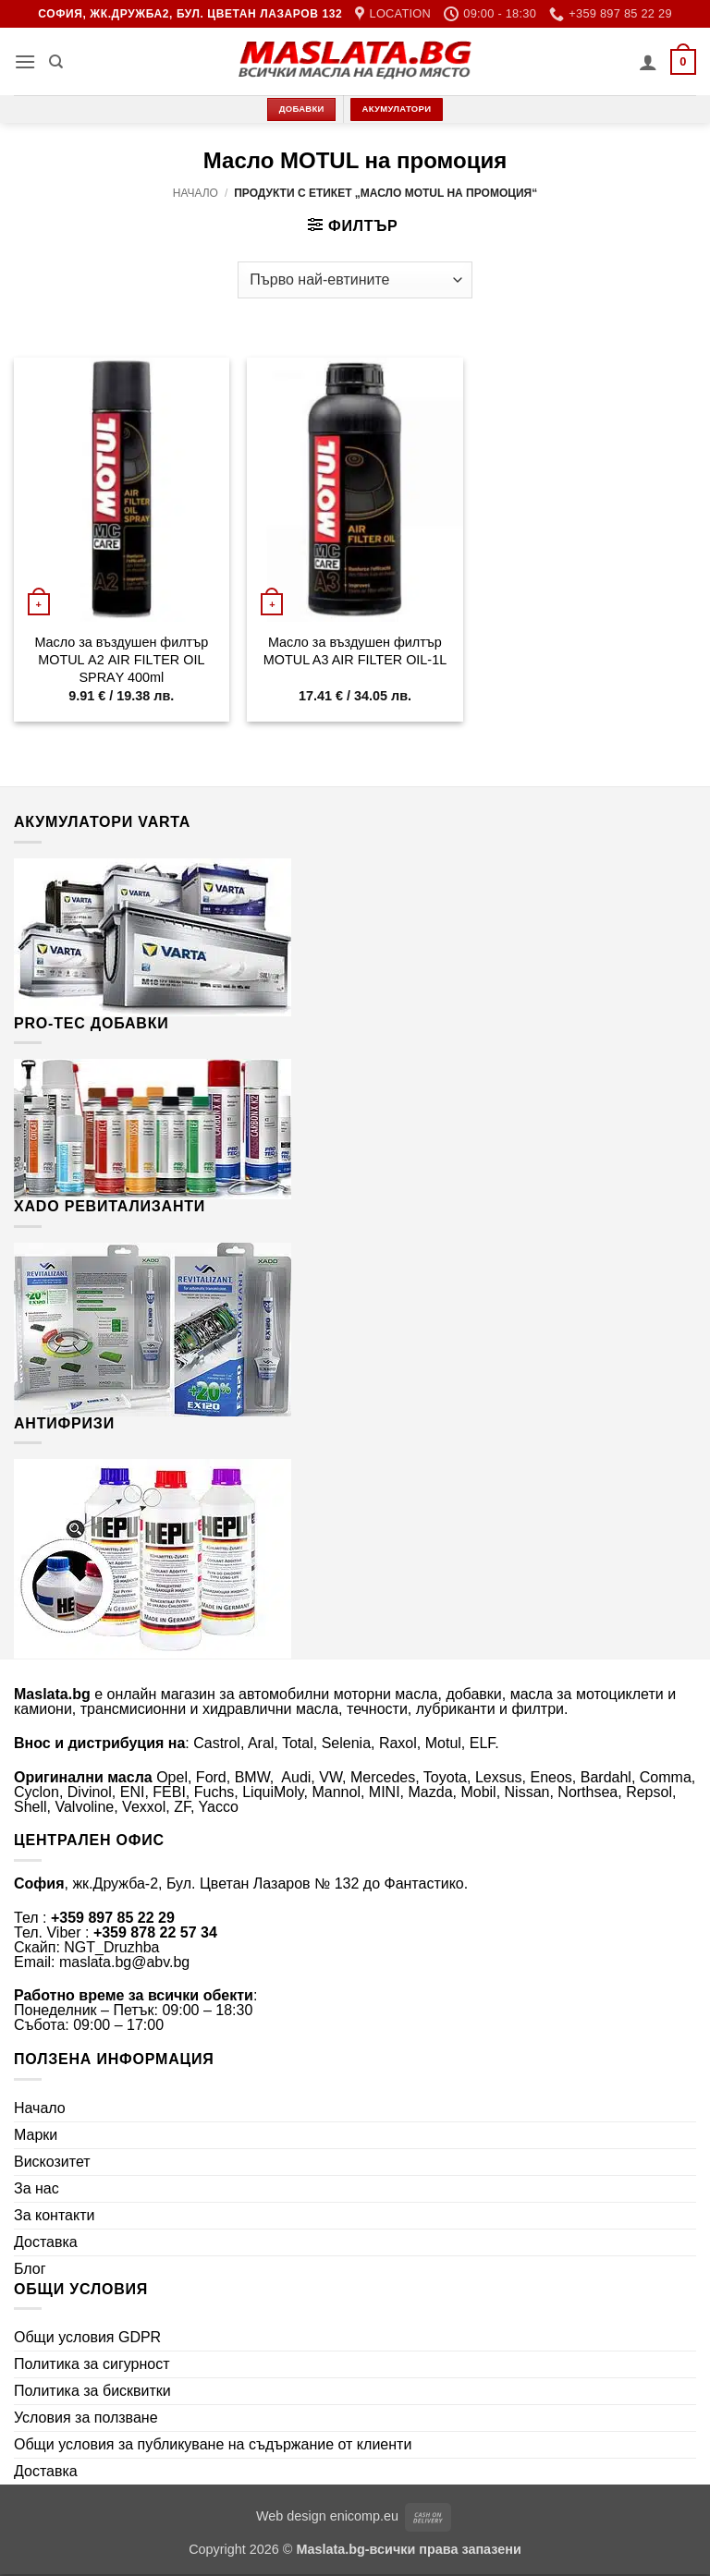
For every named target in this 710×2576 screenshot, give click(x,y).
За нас (36, 2188)
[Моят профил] (648, 62)
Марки (35, 2135)
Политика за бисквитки (92, 2391)
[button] (25, 61)
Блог (30, 2269)
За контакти (54, 2215)
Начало (195, 193)
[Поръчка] (354, 279)
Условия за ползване (86, 2417)
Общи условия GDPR (87, 2337)
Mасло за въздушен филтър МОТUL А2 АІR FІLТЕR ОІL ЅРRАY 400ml (121, 659)
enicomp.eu (364, 2516)
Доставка (46, 2242)
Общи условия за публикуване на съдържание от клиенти (212, 2444)
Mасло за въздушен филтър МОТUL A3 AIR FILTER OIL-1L (355, 651)
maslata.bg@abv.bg (124, 1962)
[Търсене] (56, 61)
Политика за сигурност (92, 2364)
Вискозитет (52, 2161)
